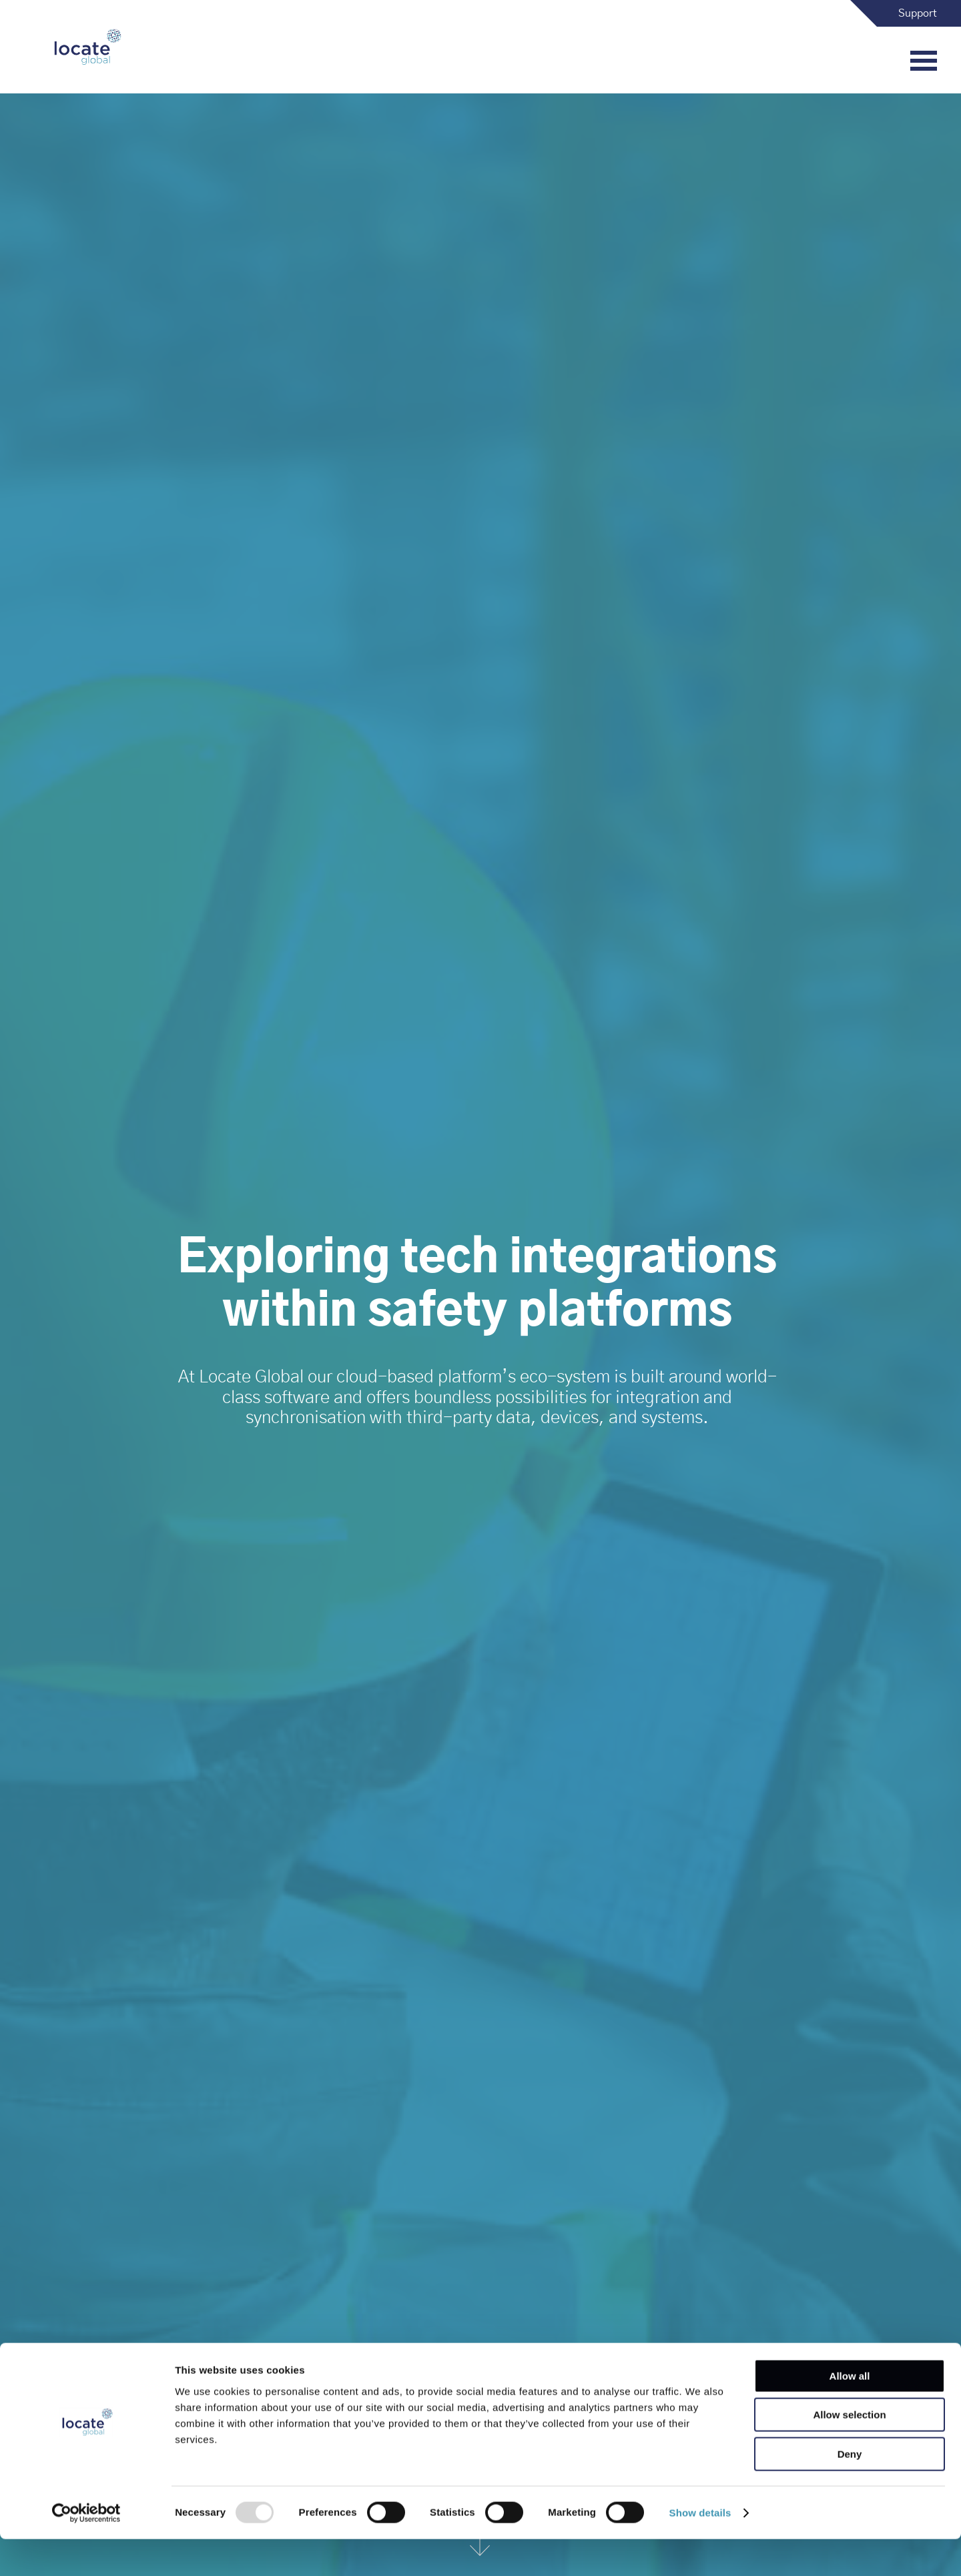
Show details (700, 2549)
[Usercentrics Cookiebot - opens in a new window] (86, 2550)
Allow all (850, 2413)
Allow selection (849, 2452)
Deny (850, 2491)
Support (917, 13)
